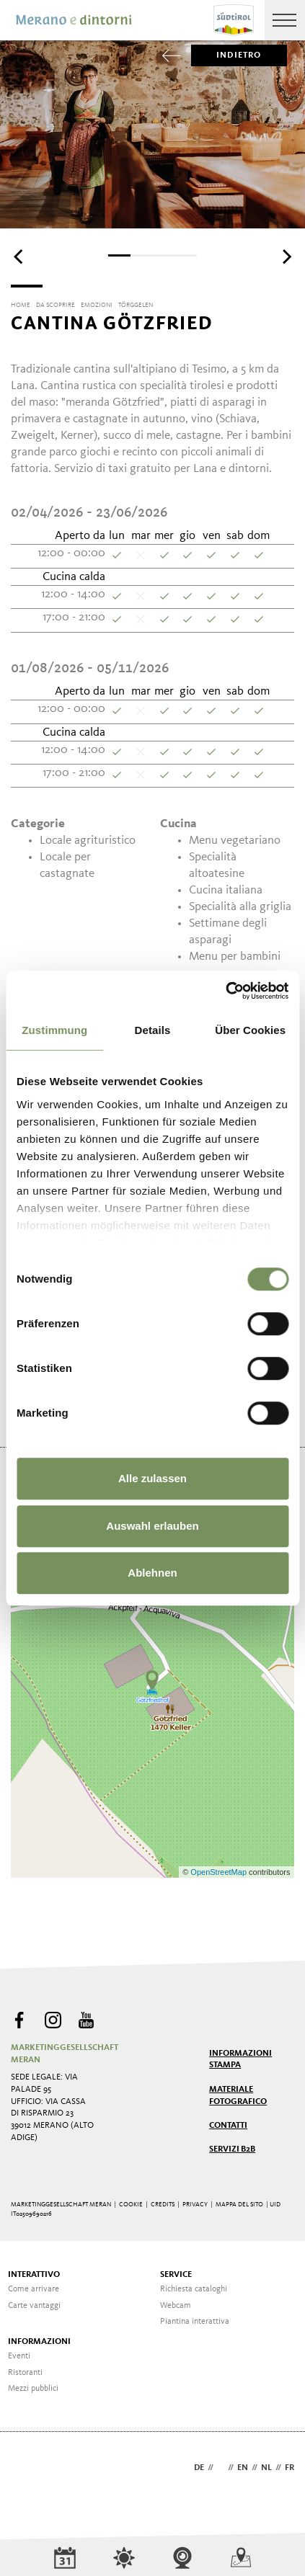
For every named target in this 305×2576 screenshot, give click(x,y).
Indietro (226, 55)
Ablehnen (152, 1572)
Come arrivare (33, 2289)
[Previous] (19, 256)
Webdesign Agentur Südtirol (28, 2469)
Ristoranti (25, 2372)
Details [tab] (153, 1030)
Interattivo (34, 2274)
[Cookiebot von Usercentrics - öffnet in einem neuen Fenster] (225, 990)
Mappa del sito (239, 2204)
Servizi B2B (232, 2149)
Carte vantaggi (34, 2305)
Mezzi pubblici (33, 2388)
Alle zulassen (152, 1478)
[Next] (285, 256)
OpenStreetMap (219, 1872)
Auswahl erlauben (152, 1526)
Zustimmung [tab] (54, 1030)
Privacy (195, 2204)
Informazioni (39, 2341)
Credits (162, 2204)
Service (176, 2274)
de (199, 2468)
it (220, 2468)
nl (266, 2468)
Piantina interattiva (194, 2321)
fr (289, 2468)
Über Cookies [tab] (250, 1030)
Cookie (131, 2204)
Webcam (175, 2305)
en (242, 2468)
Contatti (228, 2125)
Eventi (19, 2356)
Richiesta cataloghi (193, 2289)
